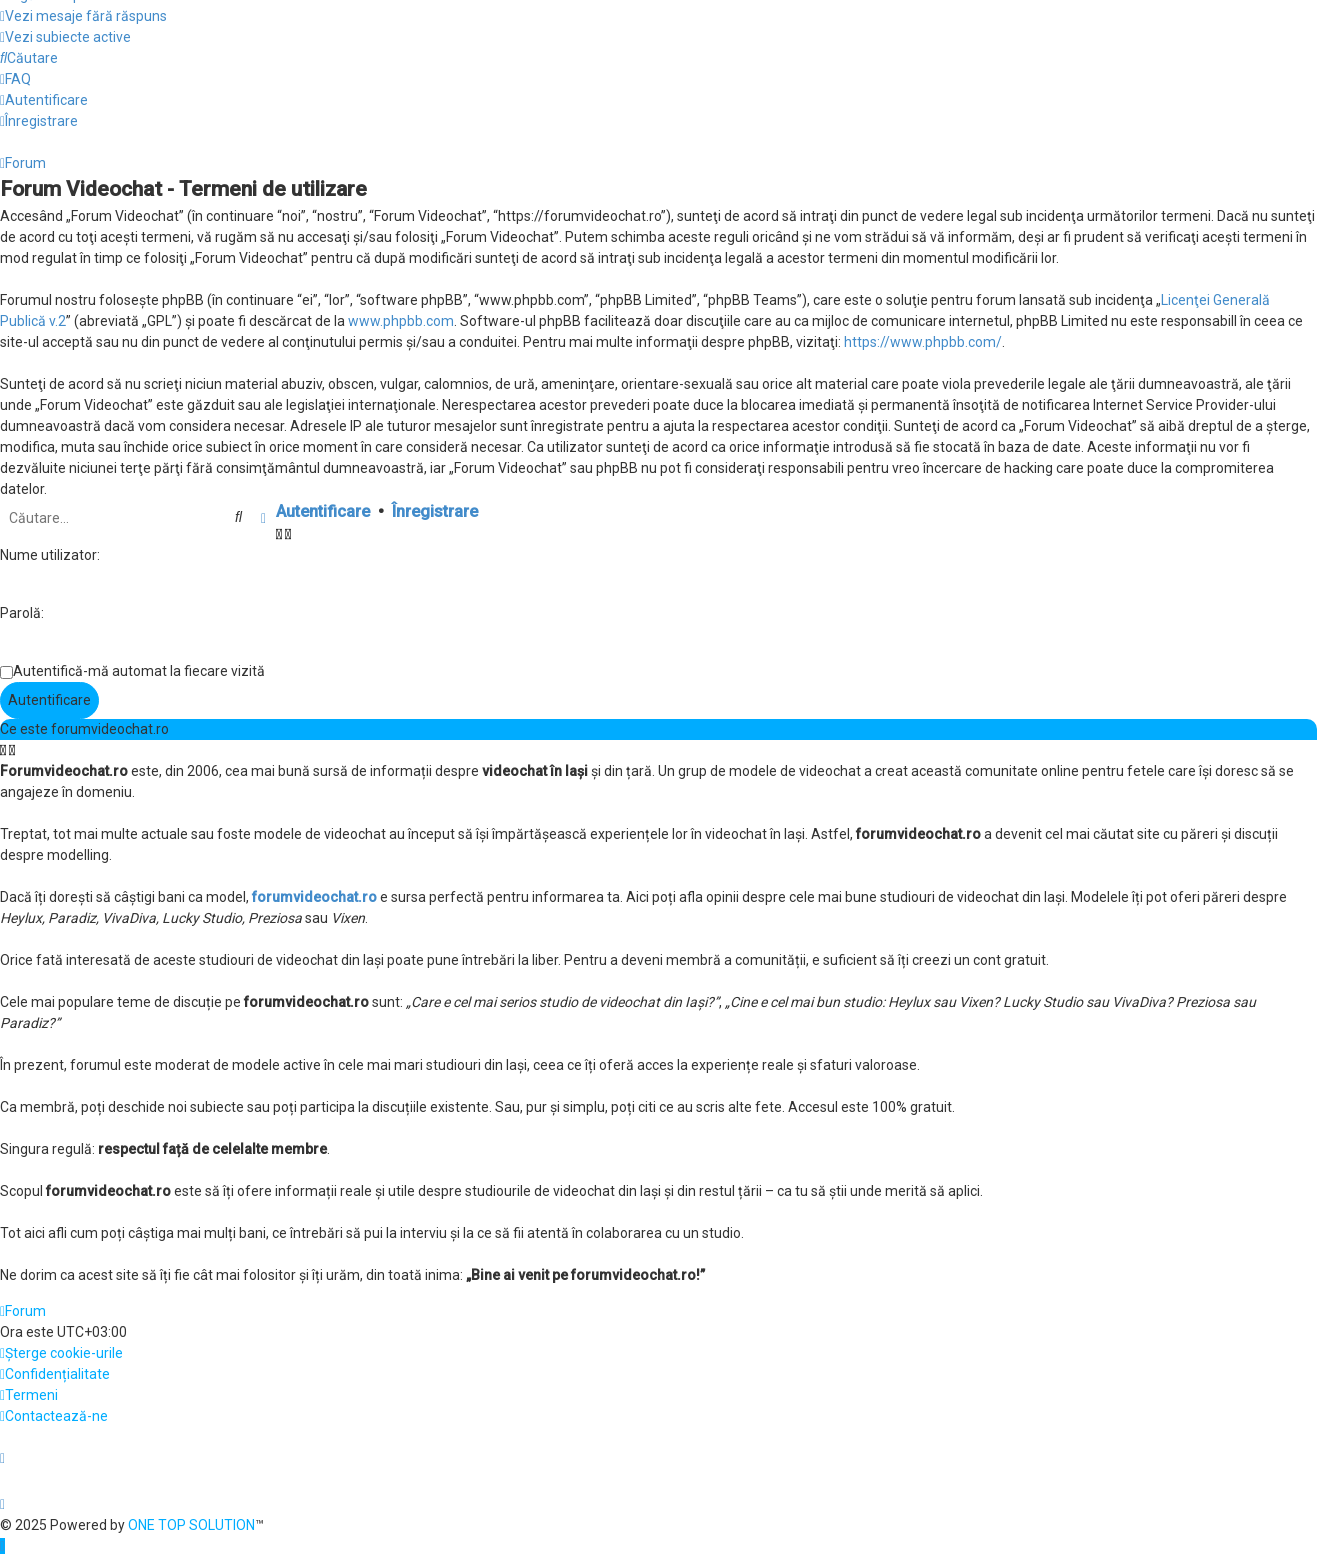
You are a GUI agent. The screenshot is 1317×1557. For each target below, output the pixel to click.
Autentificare (323, 511)
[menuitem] (83, 16)
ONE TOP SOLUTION (191, 1525)
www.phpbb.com (401, 321)
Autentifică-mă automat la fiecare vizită (139, 671)
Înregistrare (435, 511)
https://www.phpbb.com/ (923, 342)
